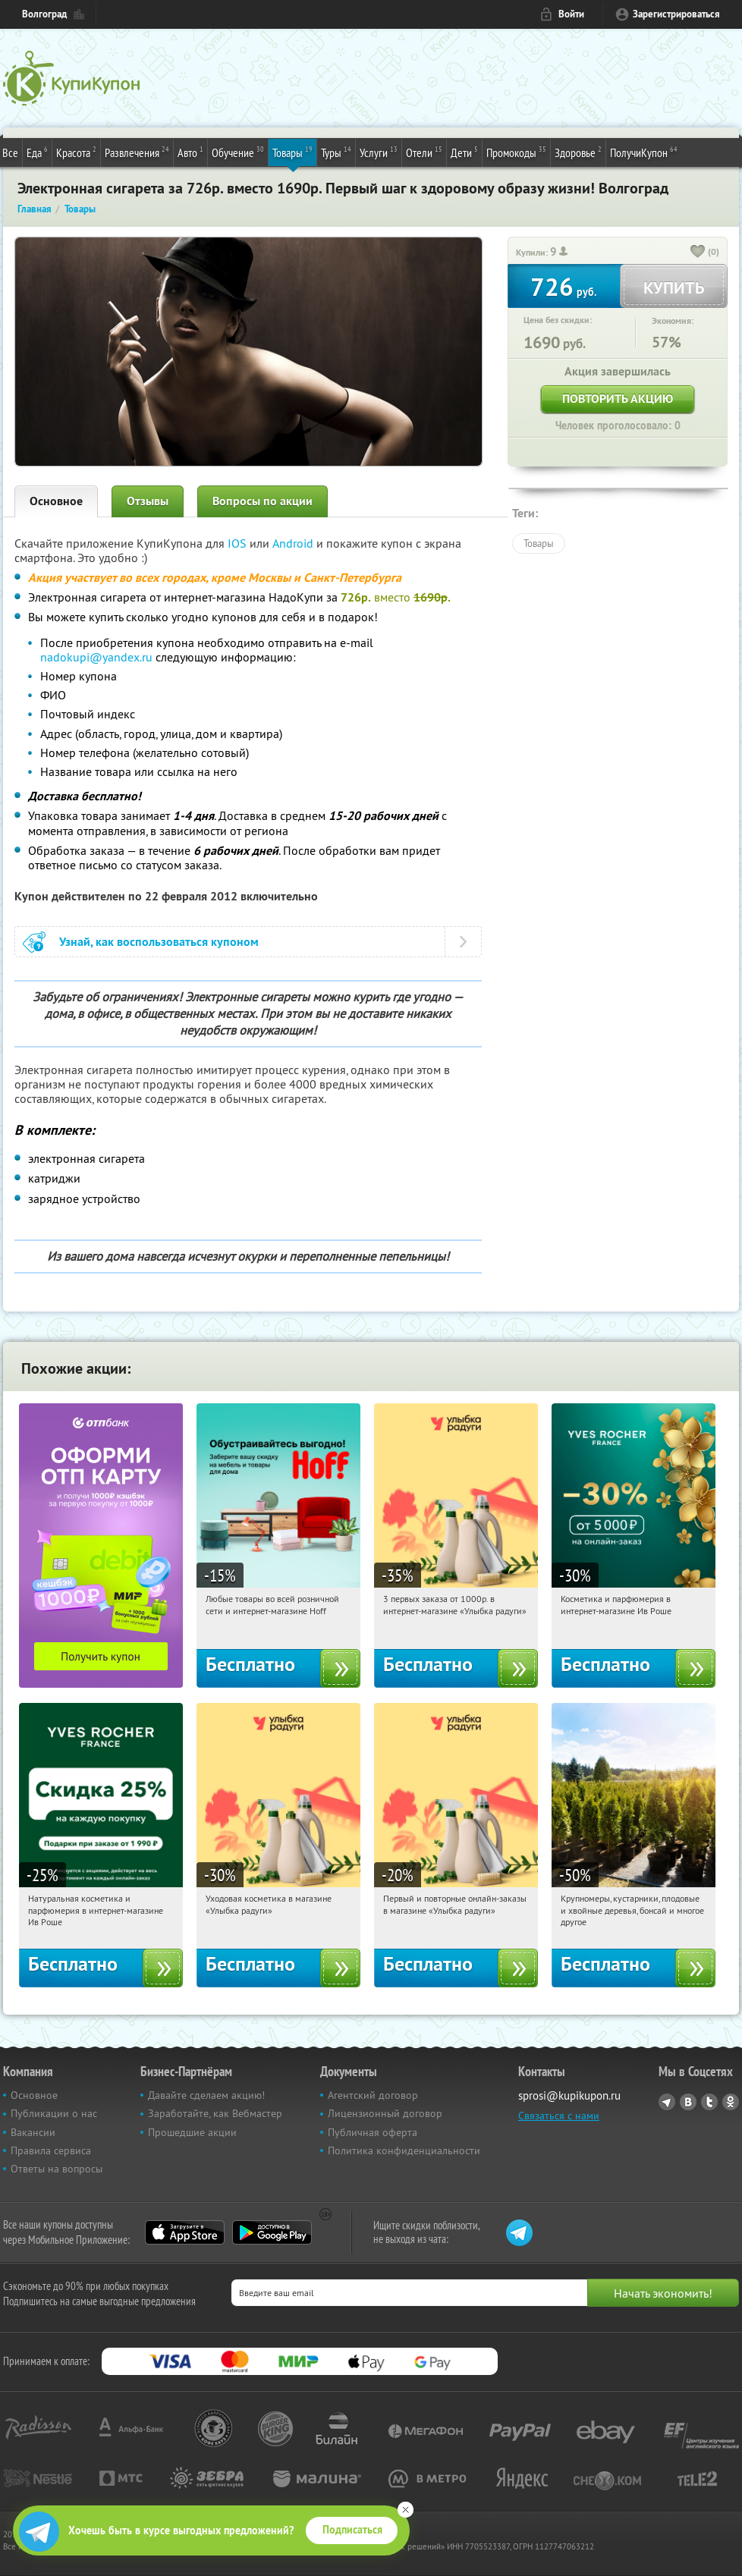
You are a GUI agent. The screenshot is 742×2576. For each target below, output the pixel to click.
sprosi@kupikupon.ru (569, 2095)
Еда (37, 151)
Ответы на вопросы (56, 2168)
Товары (292, 151)
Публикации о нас (54, 2113)
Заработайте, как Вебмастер (215, 2113)
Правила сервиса (51, 2150)
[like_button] (698, 252)
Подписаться (352, 2530)
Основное (56, 501)
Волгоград (44, 14)
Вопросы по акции (262, 501)
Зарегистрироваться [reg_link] (676, 14)
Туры (336, 151)
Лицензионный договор (385, 2113)
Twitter (709, 2102)
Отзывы (147, 501)
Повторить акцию (617, 399)
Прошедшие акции (192, 2132)
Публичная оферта (372, 2132)
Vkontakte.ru (688, 2102)
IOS (239, 543)
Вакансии (33, 2132)
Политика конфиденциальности (404, 2150)
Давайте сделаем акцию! (206, 2095)
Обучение (238, 151)
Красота (76, 151)
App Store (185, 2232)
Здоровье (578, 151)
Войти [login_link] (571, 14)
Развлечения (137, 151)
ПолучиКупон (644, 151)
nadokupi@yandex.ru (98, 656)
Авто (190, 151)
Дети (464, 151)
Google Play (272, 2232)
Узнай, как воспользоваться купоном (159, 942)
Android (294, 543)
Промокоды (516, 151)
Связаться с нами (558, 2115)
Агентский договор (373, 2095)
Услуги (379, 151)
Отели (424, 151)
